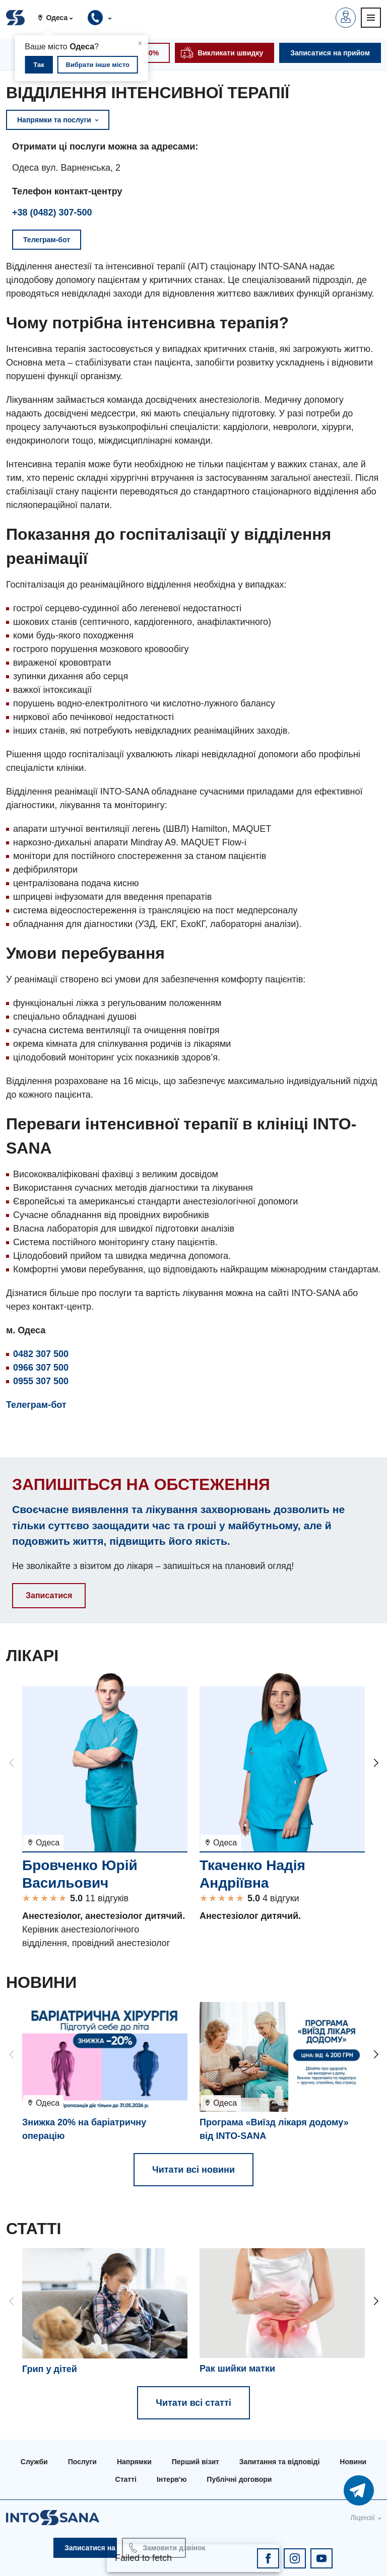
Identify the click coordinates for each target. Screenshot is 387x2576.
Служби (34, 2462)
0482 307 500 (41, 1354)
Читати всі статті (193, 2403)
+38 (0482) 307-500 (52, 212)
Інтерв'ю (171, 2479)
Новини (353, 2462)
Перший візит (195, 2462)
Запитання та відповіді (279, 2462)
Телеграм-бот (36, 1405)
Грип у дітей (49, 2369)
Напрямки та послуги (57, 120)
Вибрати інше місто (98, 64)
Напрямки (134, 2462)
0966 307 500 (41, 1368)
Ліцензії (362, 2518)
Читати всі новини (193, 2170)
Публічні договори (239, 2479)
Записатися (49, 1595)
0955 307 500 (41, 1381)
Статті (126, 2479)
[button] (59, 18)
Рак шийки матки (237, 2369)
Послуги (82, 2462)
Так (38, 64)
